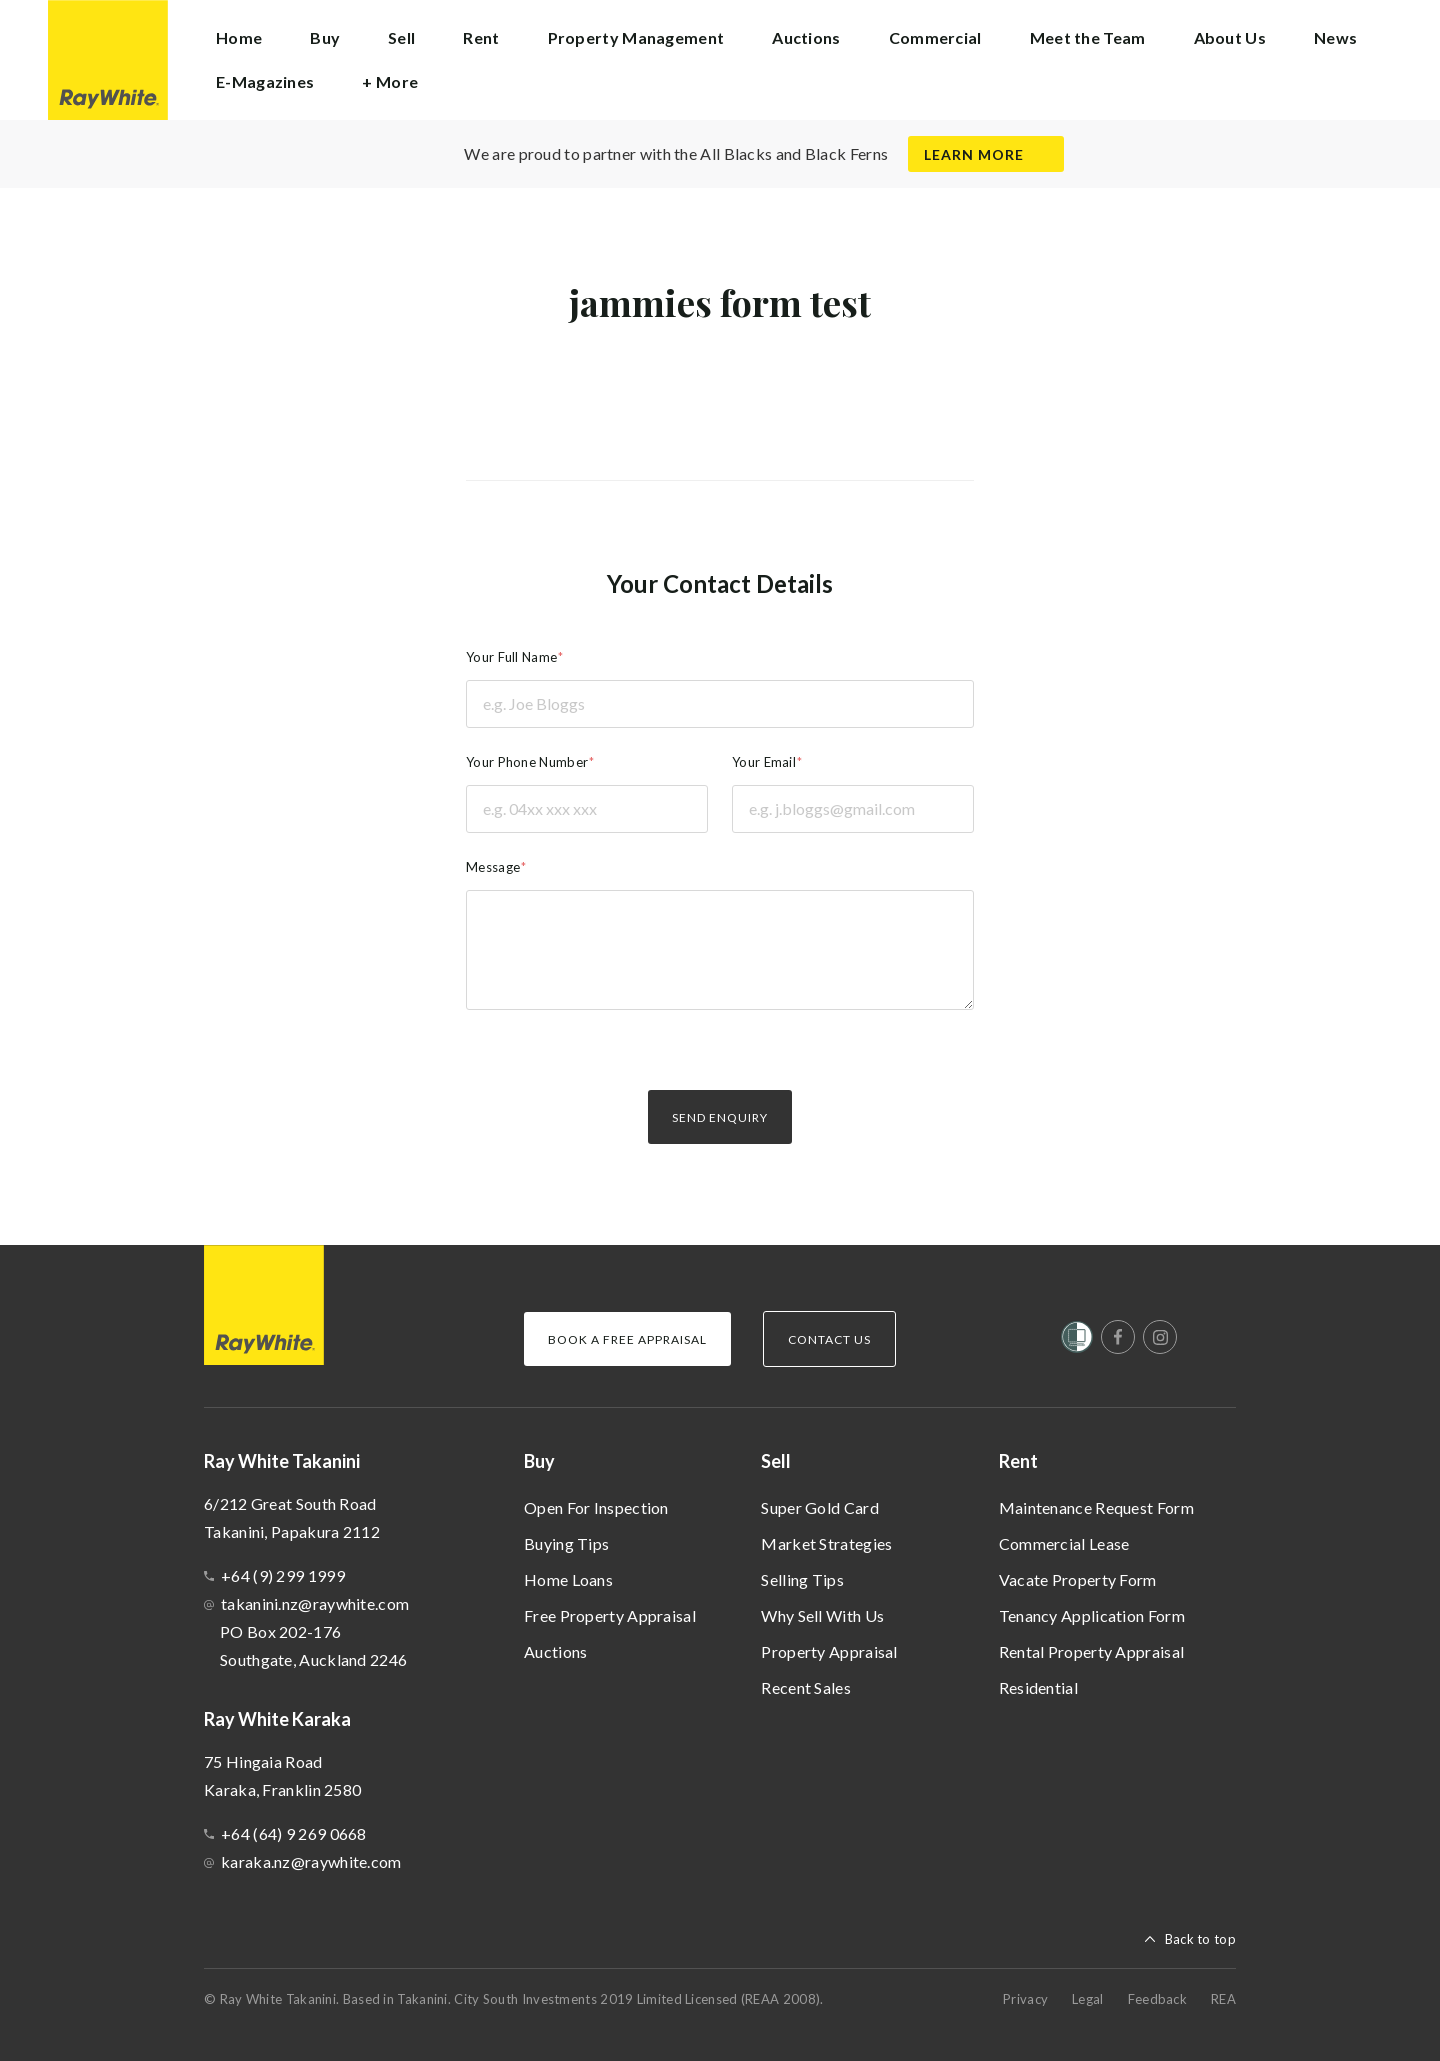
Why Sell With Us (822, 1615)
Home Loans (568, 1579)
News (1335, 37)
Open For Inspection (596, 1507)
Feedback (1157, 1999)
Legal (1088, 1999)
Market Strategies (826, 1543)
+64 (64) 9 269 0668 (294, 1833)
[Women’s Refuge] (1077, 1341)
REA (1223, 1999)
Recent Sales (806, 1687)
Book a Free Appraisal (627, 1339)
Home (239, 37)
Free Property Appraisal (610, 1615)
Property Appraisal (829, 1651)
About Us (1230, 37)
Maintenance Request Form (1096, 1507)
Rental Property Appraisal (1092, 1651)
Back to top (1200, 1939)
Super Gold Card (820, 1507)
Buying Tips (566, 1543)
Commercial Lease (1064, 1543)
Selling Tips (802, 1579)
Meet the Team (1088, 37)
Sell (776, 1461)
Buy (539, 1461)
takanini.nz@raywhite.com (315, 1603)
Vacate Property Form (1078, 1579)
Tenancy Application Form (1092, 1615)
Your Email (764, 762)
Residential (1038, 1687)
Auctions (555, 1651)
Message (493, 867)
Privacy (1025, 1999)
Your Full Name (511, 657)
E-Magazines (265, 81)
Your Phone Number (527, 762)
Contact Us (829, 1339)
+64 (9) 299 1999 (283, 1575)
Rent (1018, 1461)
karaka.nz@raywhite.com (311, 1861)
